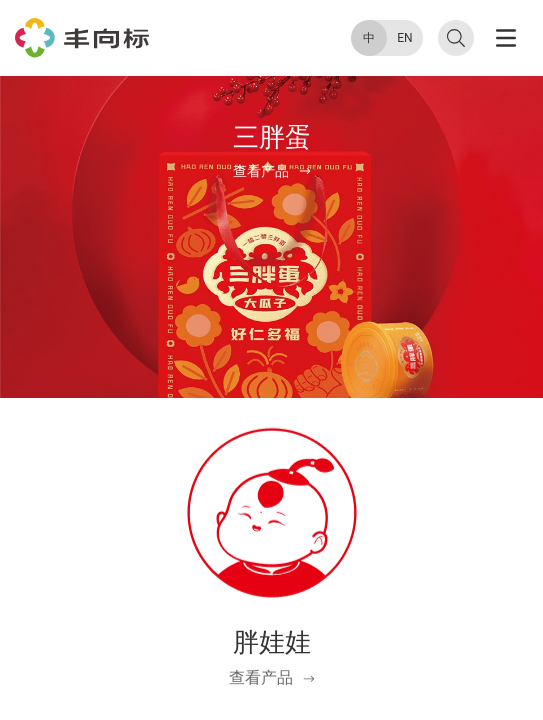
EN (404, 38)
